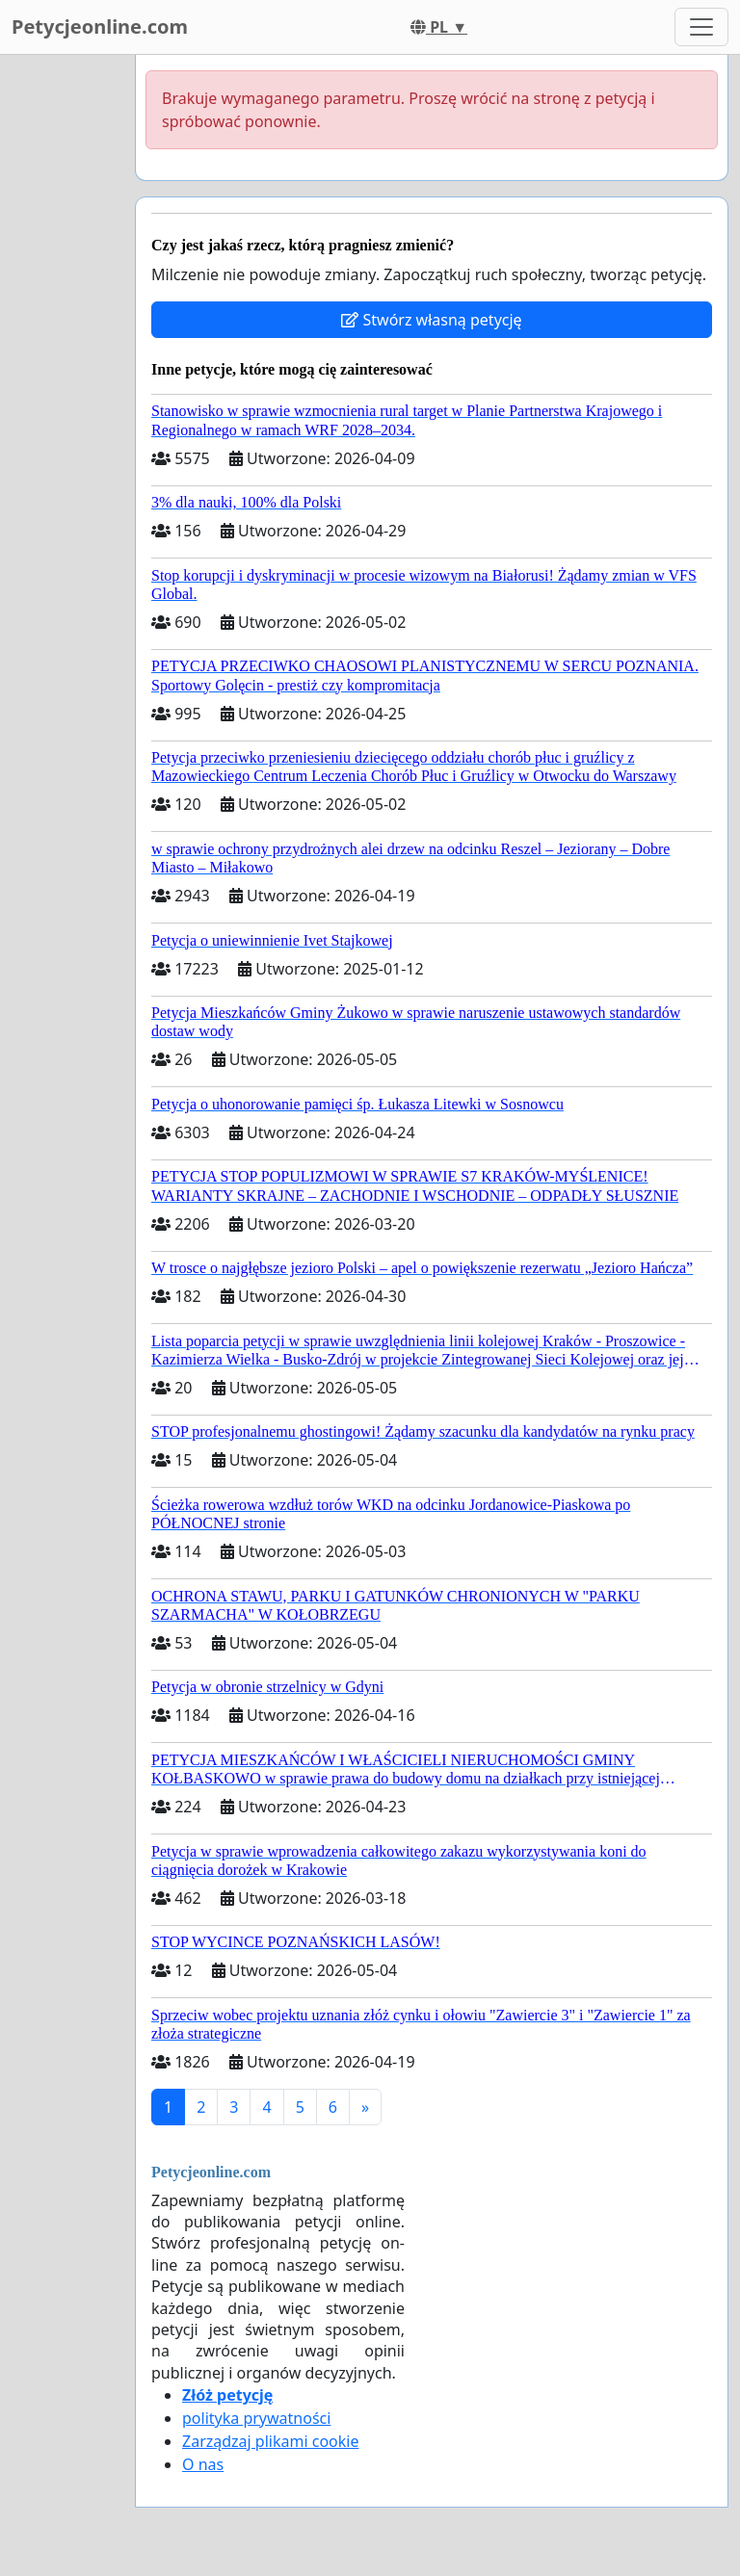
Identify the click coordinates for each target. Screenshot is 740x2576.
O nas (203, 2464)
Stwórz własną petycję (431, 319)
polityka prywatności (256, 2418)
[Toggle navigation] (701, 27)
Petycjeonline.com (100, 26)
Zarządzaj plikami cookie (270, 2441)
